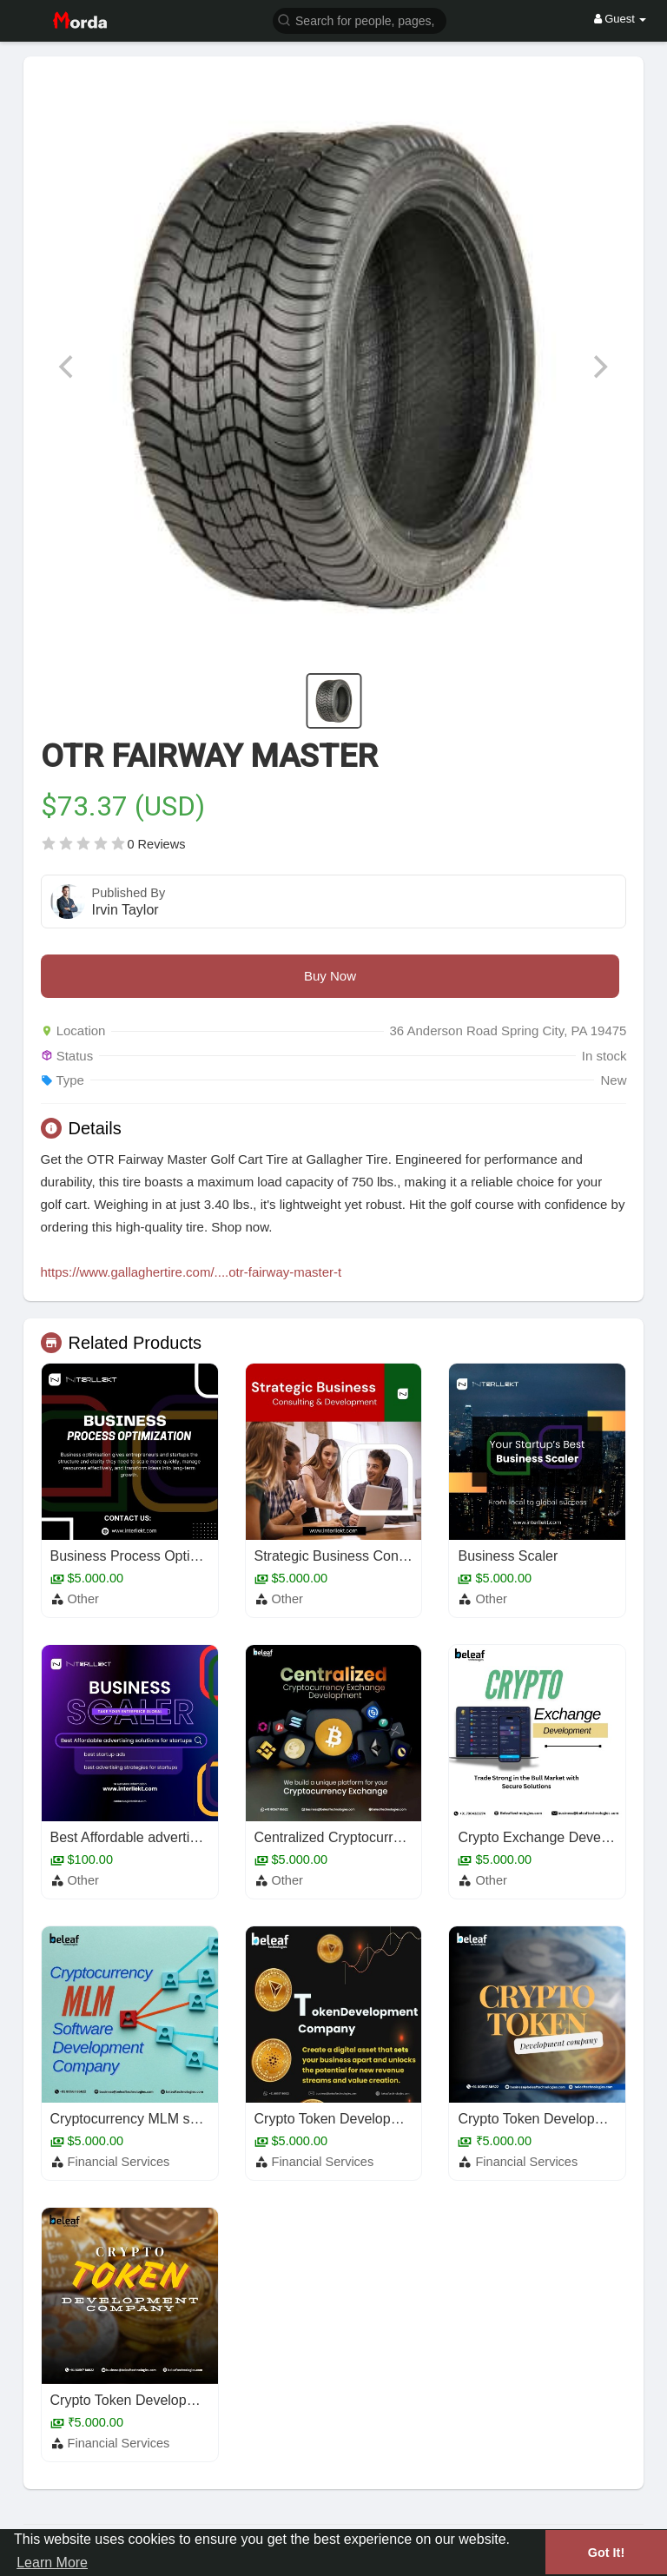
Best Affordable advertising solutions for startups (198, 1837)
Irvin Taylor (125, 909)
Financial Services (119, 2162)
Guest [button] (620, 18)
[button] (359, 19)
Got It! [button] (606, 2552)
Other (83, 1599)
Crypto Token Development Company (369, 2118)
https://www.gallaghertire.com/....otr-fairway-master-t (191, 1272)
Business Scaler (508, 1556)
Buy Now (330, 975)
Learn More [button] (52, 2562)
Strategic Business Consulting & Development (396, 1556)
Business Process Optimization (146, 1556)
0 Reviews (157, 844)
